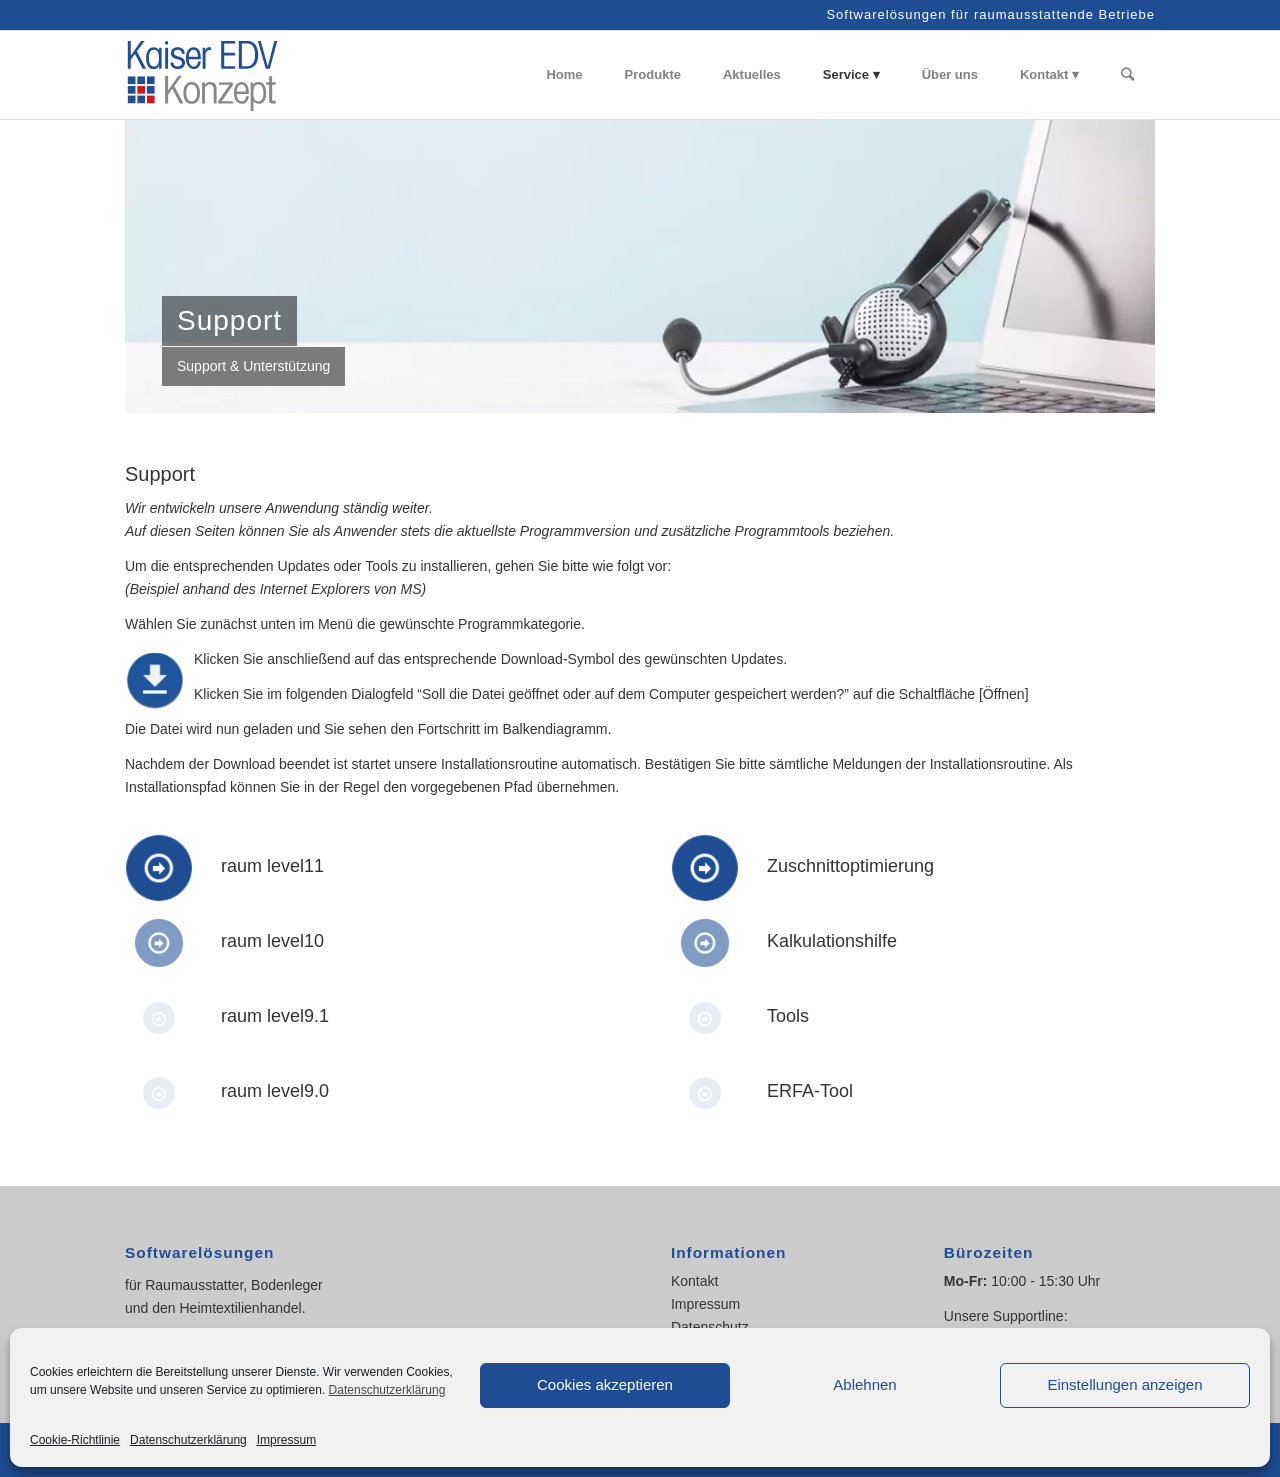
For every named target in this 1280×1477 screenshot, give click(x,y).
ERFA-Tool (810, 1091)
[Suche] (1127, 75)
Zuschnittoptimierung (850, 866)
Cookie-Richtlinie (75, 1440)
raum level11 (272, 866)
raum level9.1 (275, 1016)
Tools (788, 1016)
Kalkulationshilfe (832, 941)
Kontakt (694, 1281)
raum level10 (272, 941)
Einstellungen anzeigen (1124, 1384)
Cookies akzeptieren (605, 1384)
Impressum (286, 1440)
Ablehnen (864, 1384)
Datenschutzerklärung (387, 1390)
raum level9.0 (275, 1091)
